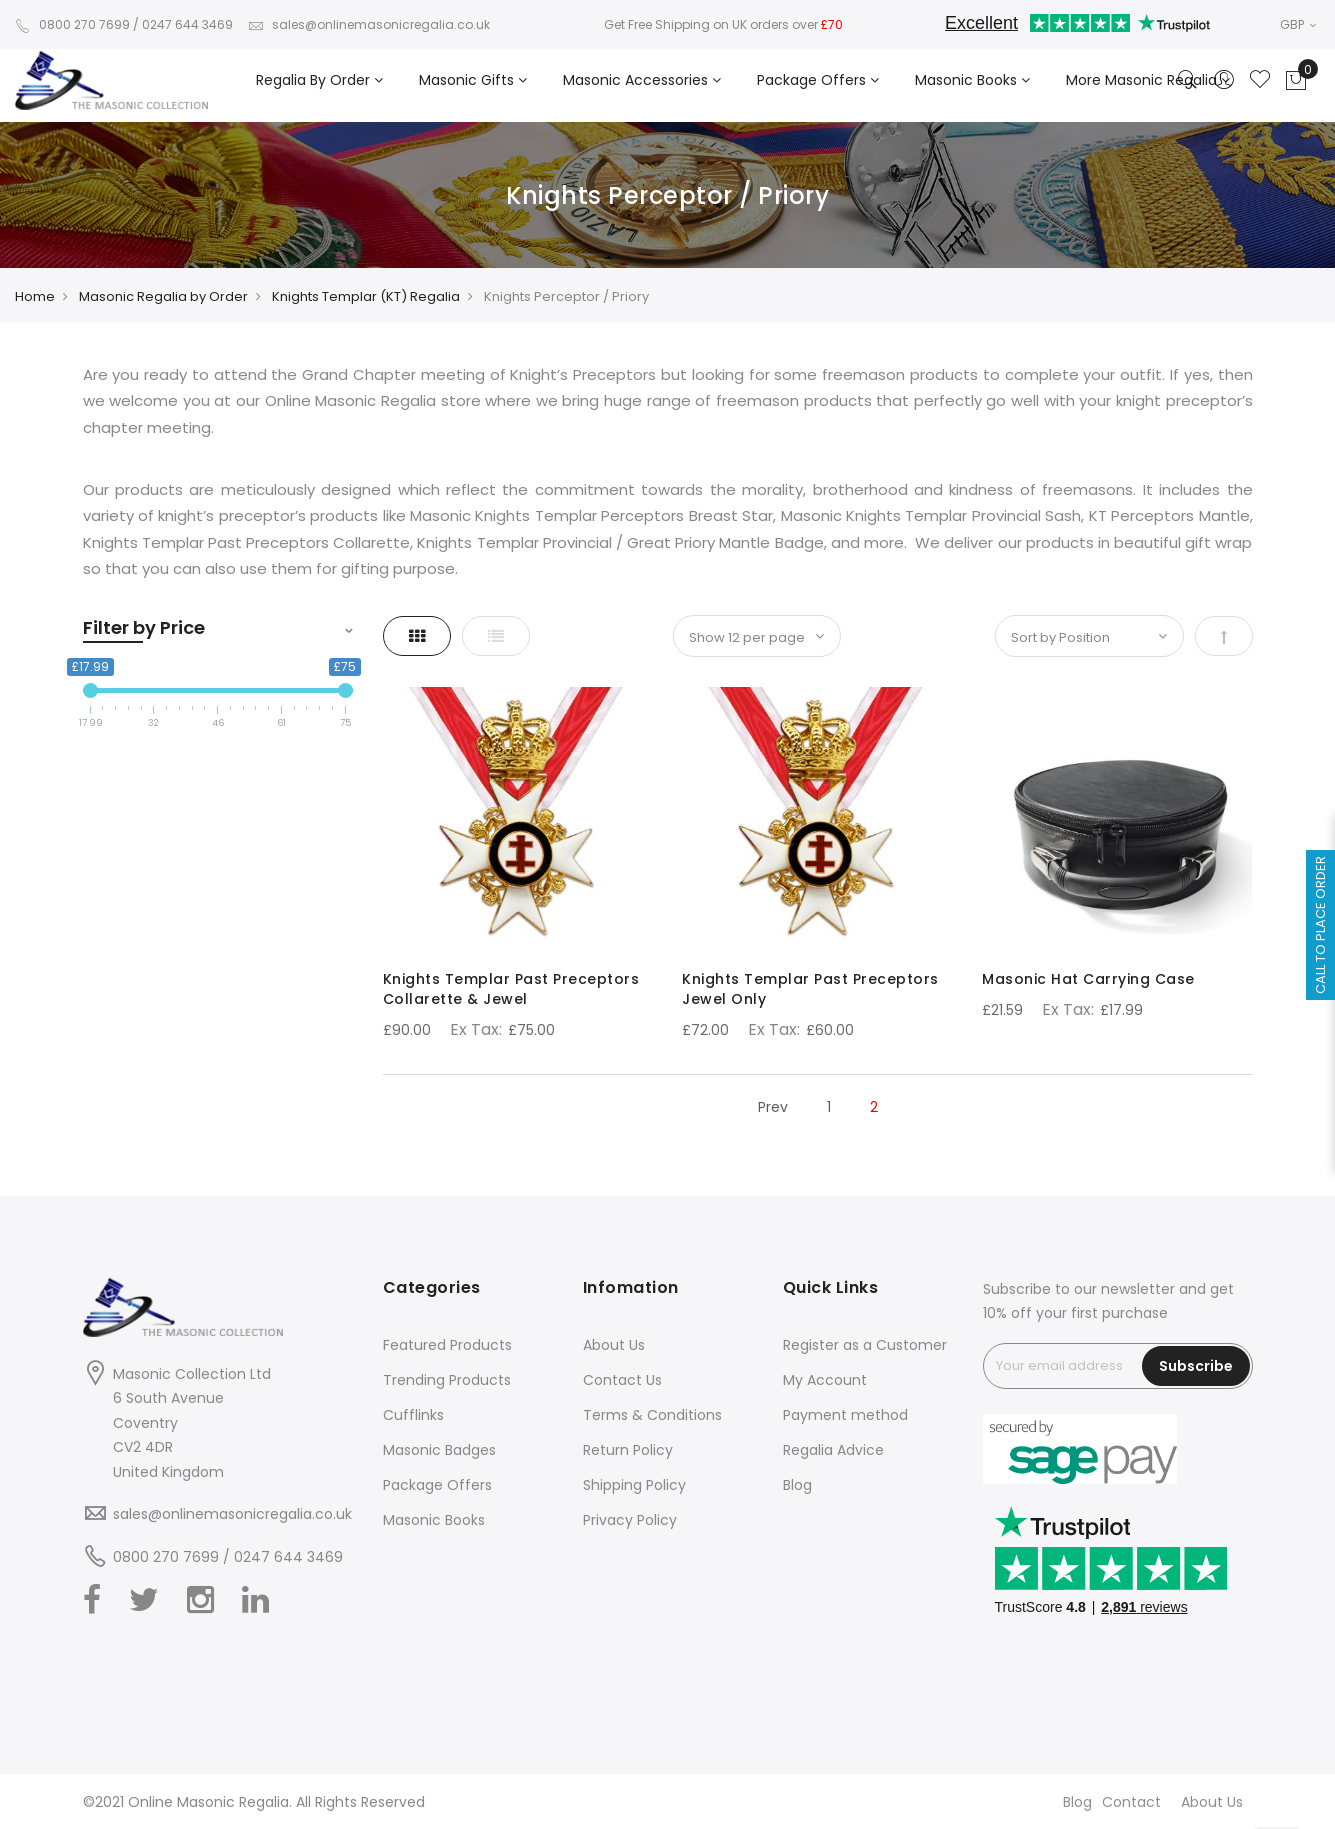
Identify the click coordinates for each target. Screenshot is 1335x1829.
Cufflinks (413, 1415)
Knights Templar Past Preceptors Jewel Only (810, 989)
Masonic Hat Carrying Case (1088, 979)
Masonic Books (434, 1520)
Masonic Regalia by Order (163, 296)
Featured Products (447, 1345)
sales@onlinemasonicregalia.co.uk (369, 24)
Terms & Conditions (652, 1415)
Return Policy (628, 1450)
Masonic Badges (439, 1450)
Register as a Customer (865, 1345)
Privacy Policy (630, 1520)
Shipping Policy (634, 1485)
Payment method (845, 1415)
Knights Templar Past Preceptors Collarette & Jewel (511, 989)
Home (35, 296)
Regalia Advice (833, 1450)
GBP (1298, 24)
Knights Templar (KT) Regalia (366, 296)
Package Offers (437, 1485)
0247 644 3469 (187, 24)
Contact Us (622, 1380)
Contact (1131, 1802)
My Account (825, 1380)
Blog (797, 1485)
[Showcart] (1296, 81)
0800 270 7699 (72, 24)
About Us (614, 1345)
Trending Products (447, 1380)
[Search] (1188, 81)
